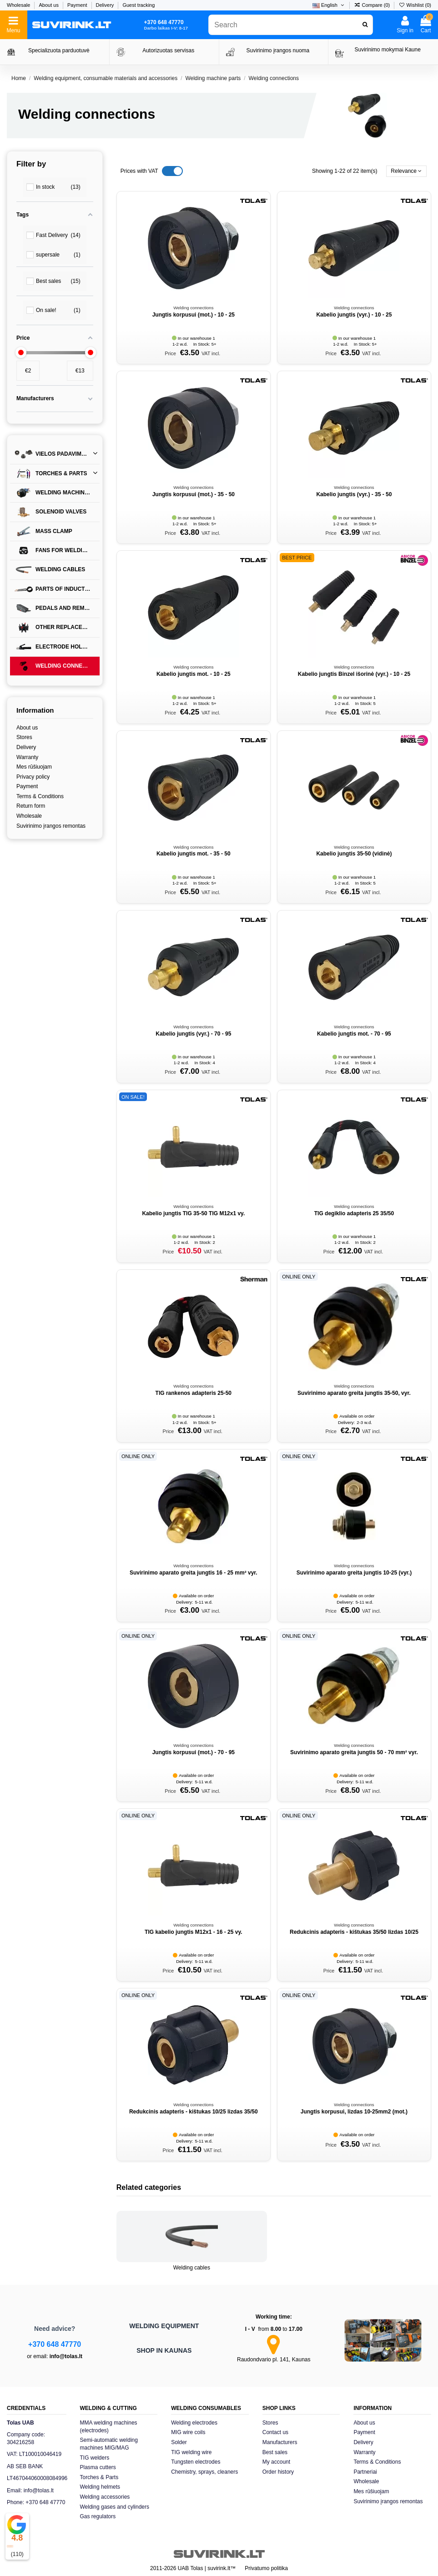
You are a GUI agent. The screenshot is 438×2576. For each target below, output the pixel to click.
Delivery (106, 5)
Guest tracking (138, 5)
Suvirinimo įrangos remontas (51, 826)
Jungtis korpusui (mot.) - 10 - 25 (193, 315)
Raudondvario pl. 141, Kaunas (273, 2359)
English (328, 5)
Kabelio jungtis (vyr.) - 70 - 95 (193, 1034)
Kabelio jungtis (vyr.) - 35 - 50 (354, 494)
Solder (179, 2442)
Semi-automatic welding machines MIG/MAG (109, 2444)
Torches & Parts (99, 2477)
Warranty (27, 757)
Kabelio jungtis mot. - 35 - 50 (193, 853)
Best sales (274, 2452)
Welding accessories (105, 2497)
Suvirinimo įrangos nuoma (278, 50)
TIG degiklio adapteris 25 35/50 (354, 1213)
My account (276, 2462)
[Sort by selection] (406, 171)
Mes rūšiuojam (34, 767)
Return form (30, 806)
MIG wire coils (188, 2432)
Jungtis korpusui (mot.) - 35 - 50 (193, 494)
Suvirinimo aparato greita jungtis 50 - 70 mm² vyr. (354, 1752)
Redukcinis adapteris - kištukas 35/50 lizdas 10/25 (354, 1932)
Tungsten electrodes (195, 2462)
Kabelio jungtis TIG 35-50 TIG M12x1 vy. (193, 1213)
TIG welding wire (191, 2452)
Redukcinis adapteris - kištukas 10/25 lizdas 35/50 (193, 2111)
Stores (24, 737)
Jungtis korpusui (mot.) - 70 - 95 (193, 1752)
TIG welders (95, 2458)
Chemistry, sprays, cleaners (204, 2472)
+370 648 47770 (54, 2344)
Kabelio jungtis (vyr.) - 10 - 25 (354, 315)
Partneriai (365, 2472)
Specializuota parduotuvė (59, 50)
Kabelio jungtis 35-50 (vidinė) (354, 853)
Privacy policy (33, 777)
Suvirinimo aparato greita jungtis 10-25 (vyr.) (354, 1573)
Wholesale (19, 5)
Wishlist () (414, 5)
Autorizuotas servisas (168, 50)
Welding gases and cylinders (115, 2507)
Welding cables (191, 2267)
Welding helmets (100, 2487)
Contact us (275, 2432)
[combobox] (290, 25)
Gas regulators (98, 2516)
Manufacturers (279, 2442)
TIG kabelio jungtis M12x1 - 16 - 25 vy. (193, 1932)
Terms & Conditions (40, 796)
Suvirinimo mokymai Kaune (388, 49)
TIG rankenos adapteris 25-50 (194, 1393)
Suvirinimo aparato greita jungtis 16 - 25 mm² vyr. (193, 1573)
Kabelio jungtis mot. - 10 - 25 (193, 674)
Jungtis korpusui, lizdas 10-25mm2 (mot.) (354, 2111)
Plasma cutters (98, 2467)
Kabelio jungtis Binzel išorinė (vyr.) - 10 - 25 (354, 674)
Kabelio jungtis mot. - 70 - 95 (354, 1034)
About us (49, 5)
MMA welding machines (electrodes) (108, 2427)
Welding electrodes (194, 2423)
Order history (278, 2472)
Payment (77, 5)
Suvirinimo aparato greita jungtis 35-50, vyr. (354, 1393)
